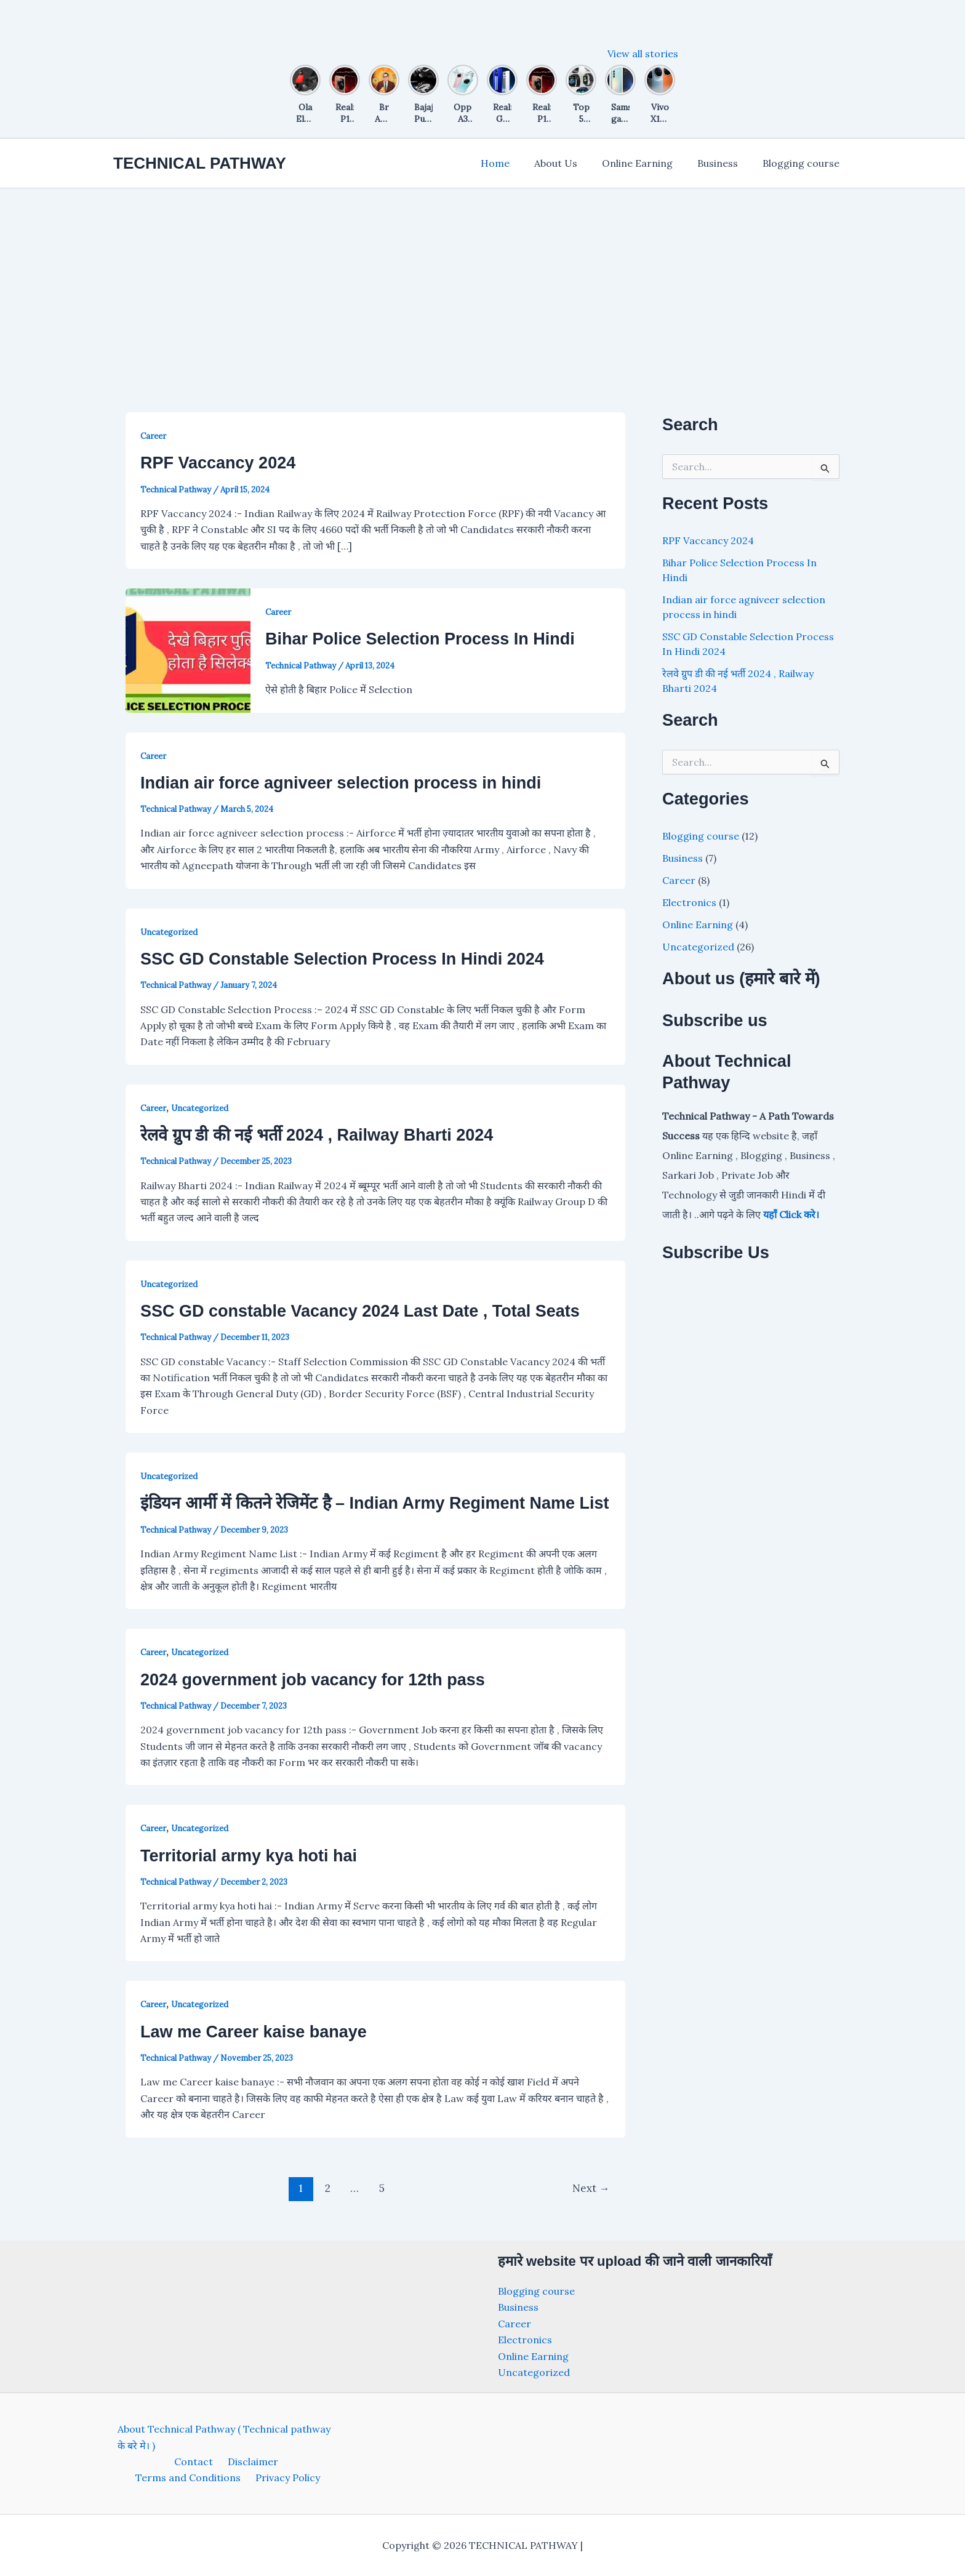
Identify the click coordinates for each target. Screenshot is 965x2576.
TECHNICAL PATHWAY (199, 163)
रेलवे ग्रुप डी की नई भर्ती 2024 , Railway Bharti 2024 (316, 1135)
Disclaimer (192, 2461)
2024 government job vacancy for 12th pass (312, 1680)
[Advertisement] (482, 281)
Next (590, 2188)
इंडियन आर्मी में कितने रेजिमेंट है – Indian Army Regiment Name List (374, 1503)
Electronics (689, 902)
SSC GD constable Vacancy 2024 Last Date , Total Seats (360, 1311)
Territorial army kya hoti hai (248, 1856)
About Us (573, 163)
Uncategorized (169, 932)
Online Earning (649, 163)
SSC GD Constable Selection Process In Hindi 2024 (342, 959)
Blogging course (803, 163)
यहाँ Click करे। (791, 1214)
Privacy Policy (228, 2477)
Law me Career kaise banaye (253, 2032)
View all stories (642, 53)
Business (725, 163)
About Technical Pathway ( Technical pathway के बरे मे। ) (219, 2437)
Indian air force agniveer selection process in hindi (340, 783)
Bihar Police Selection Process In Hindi (420, 639)
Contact (138, 2461)
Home (517, 163)
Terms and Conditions (280, 2461)
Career (153, 436)
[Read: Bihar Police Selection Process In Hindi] (188, 649)
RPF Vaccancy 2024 (217, 463)
